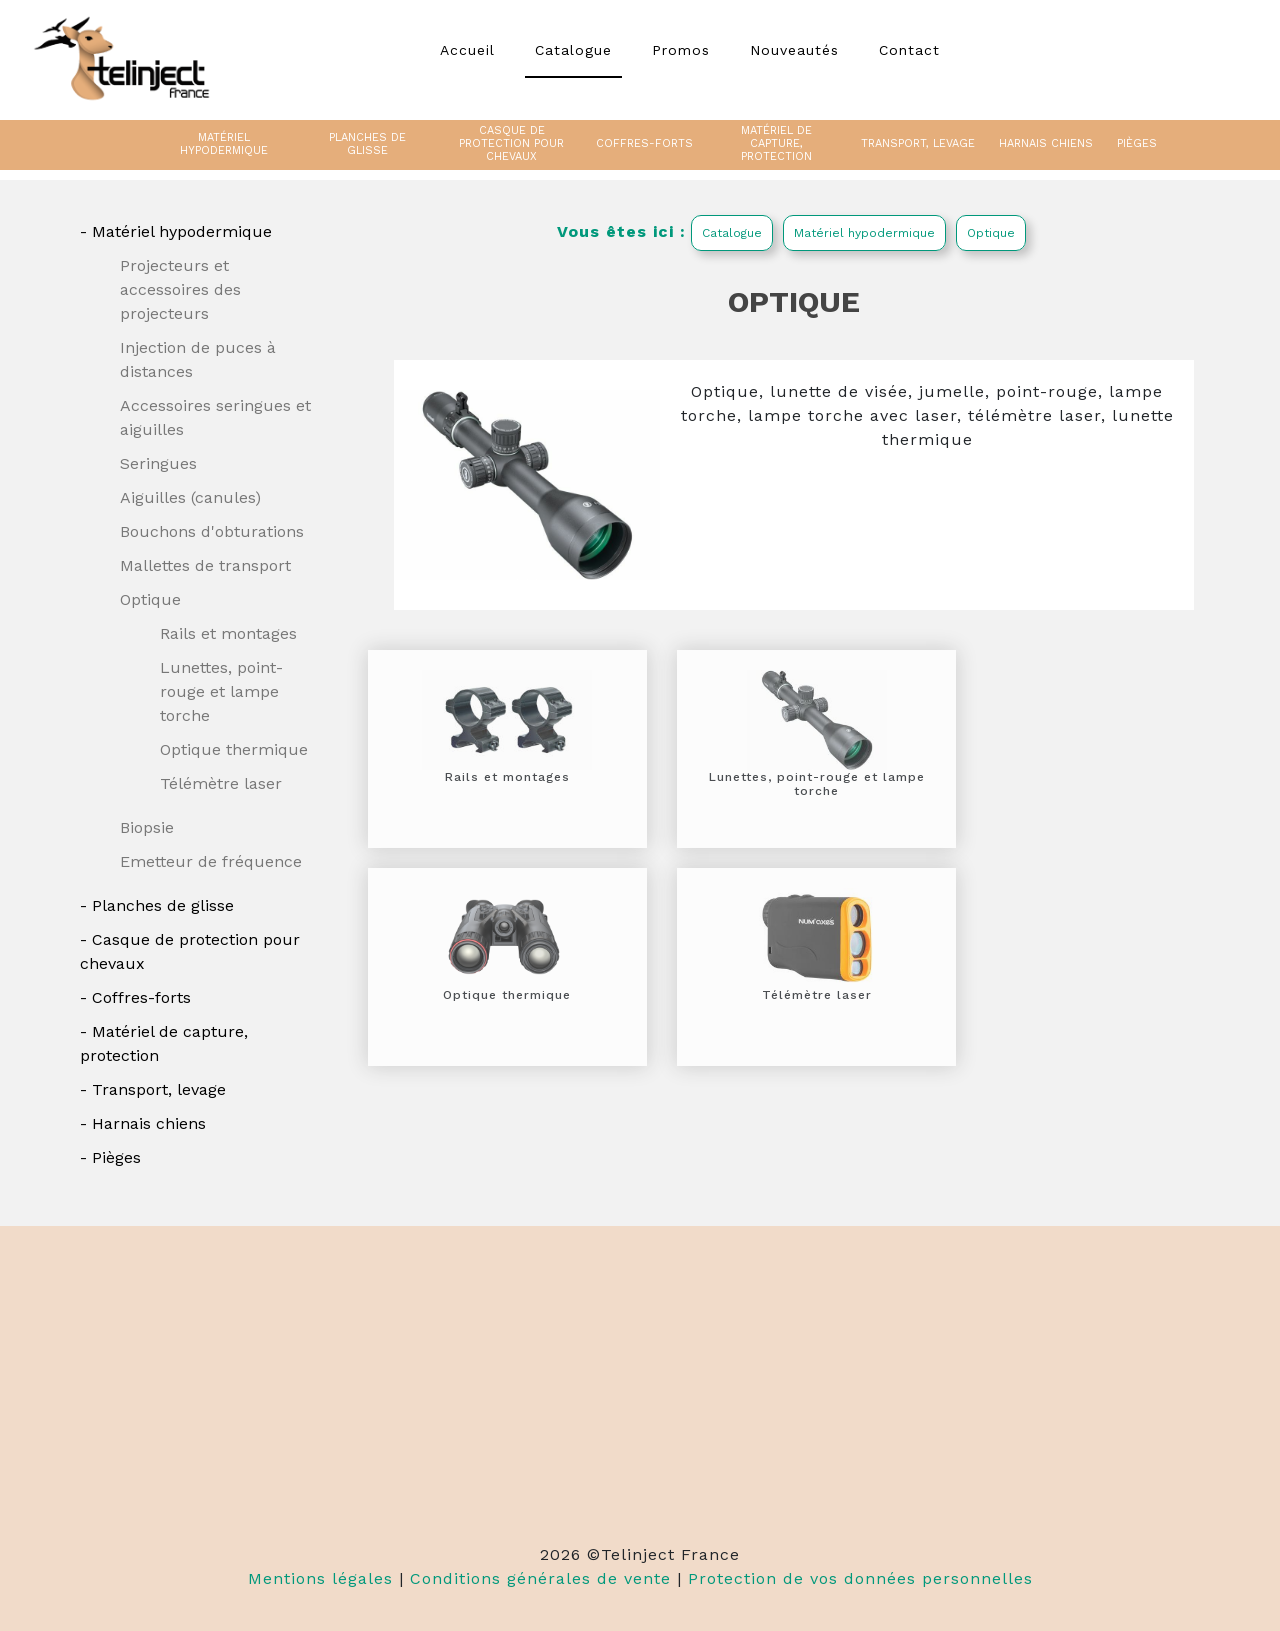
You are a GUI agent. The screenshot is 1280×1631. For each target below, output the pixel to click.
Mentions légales (320, 1578)
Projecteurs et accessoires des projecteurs (180, 289)
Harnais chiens (149, 1123)
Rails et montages (228, 633)
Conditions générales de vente (540, 1578)
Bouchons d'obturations (212, 531)
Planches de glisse (163, 905)
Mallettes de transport (205, 565)
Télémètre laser (221, 783)
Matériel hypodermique (182, 231)
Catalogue (732, 233)
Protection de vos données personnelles (860, 1578)
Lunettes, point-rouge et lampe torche (221, 691)
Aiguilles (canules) (190, 497)
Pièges (116, 1157)
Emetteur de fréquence (211, 861)
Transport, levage (159, 1089)
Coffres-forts (141, 997)
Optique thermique (234, 749)
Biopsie (147, 827)
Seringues (158, 463)
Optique (150, 599)
